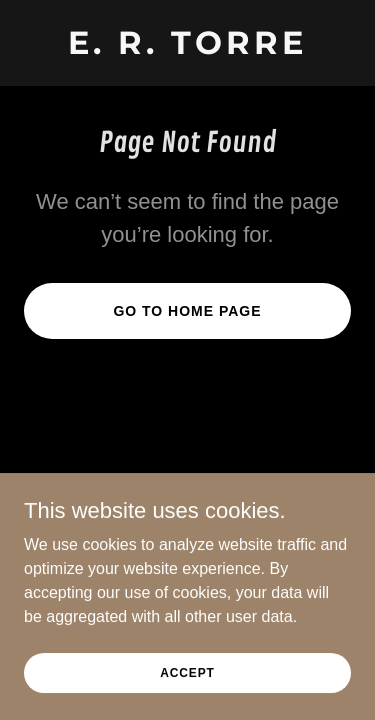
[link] (187, 48)
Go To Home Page (187, 311)
